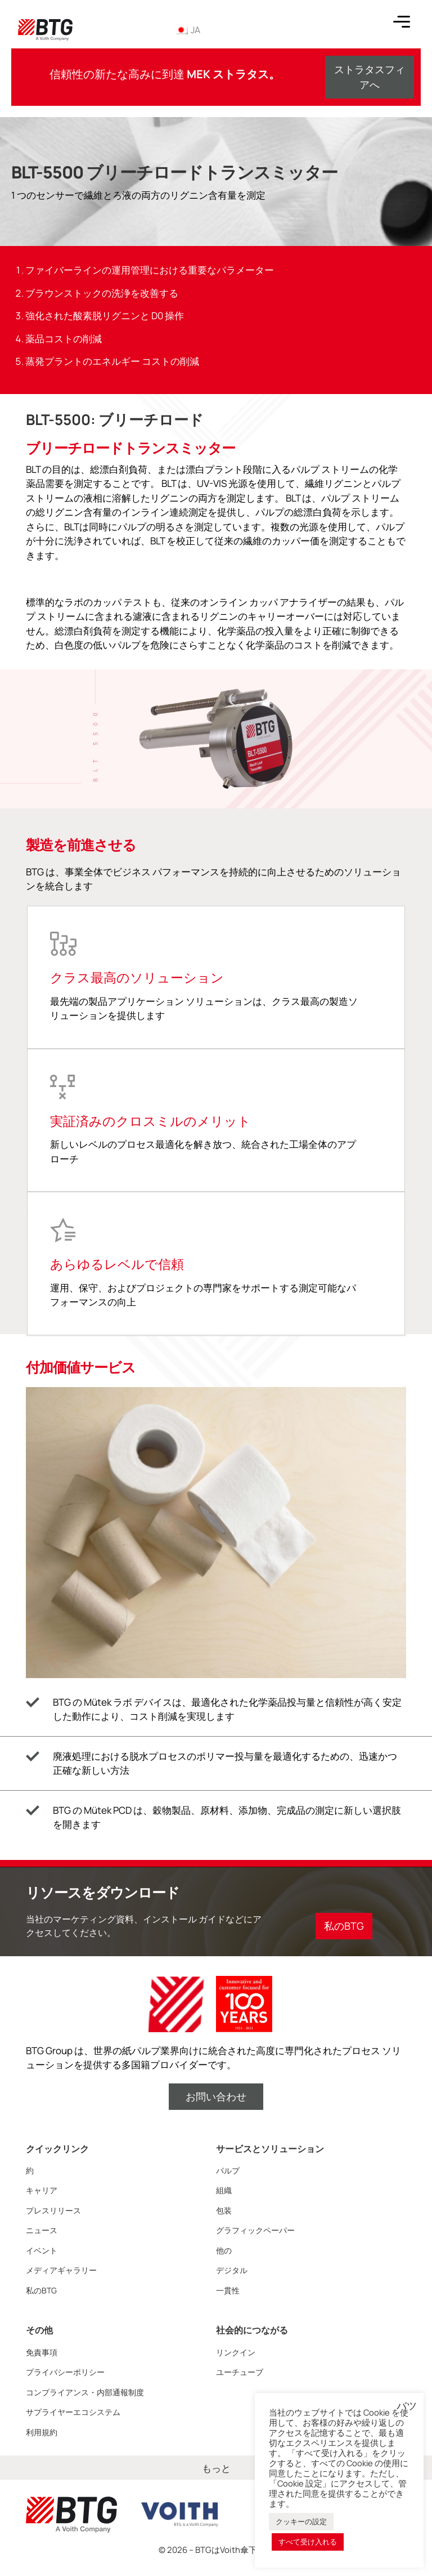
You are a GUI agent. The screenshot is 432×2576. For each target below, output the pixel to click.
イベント (41, 2250)
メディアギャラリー (61, 2270)
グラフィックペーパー (255, 2230)
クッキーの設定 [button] (301, 2521)
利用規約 (41, 2432)
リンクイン (235, 2352)
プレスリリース (53, 2210)
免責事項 (41, 2352)
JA (187, 30)
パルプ (228, 2170)
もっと (216, 2468)
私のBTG (41, 2290)
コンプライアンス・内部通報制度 (85, 2392)
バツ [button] (407, 2406)
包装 (224, 2210)
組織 (224, 2190)
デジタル (232, 2270)
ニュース (41, 2230)
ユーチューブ (239, 2372)
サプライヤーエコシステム (73, 2412)
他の (224, 2250)
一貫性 (228, 2290)
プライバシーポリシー (65, 2372)
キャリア (41, 2190)
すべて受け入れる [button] (307, 2542)
